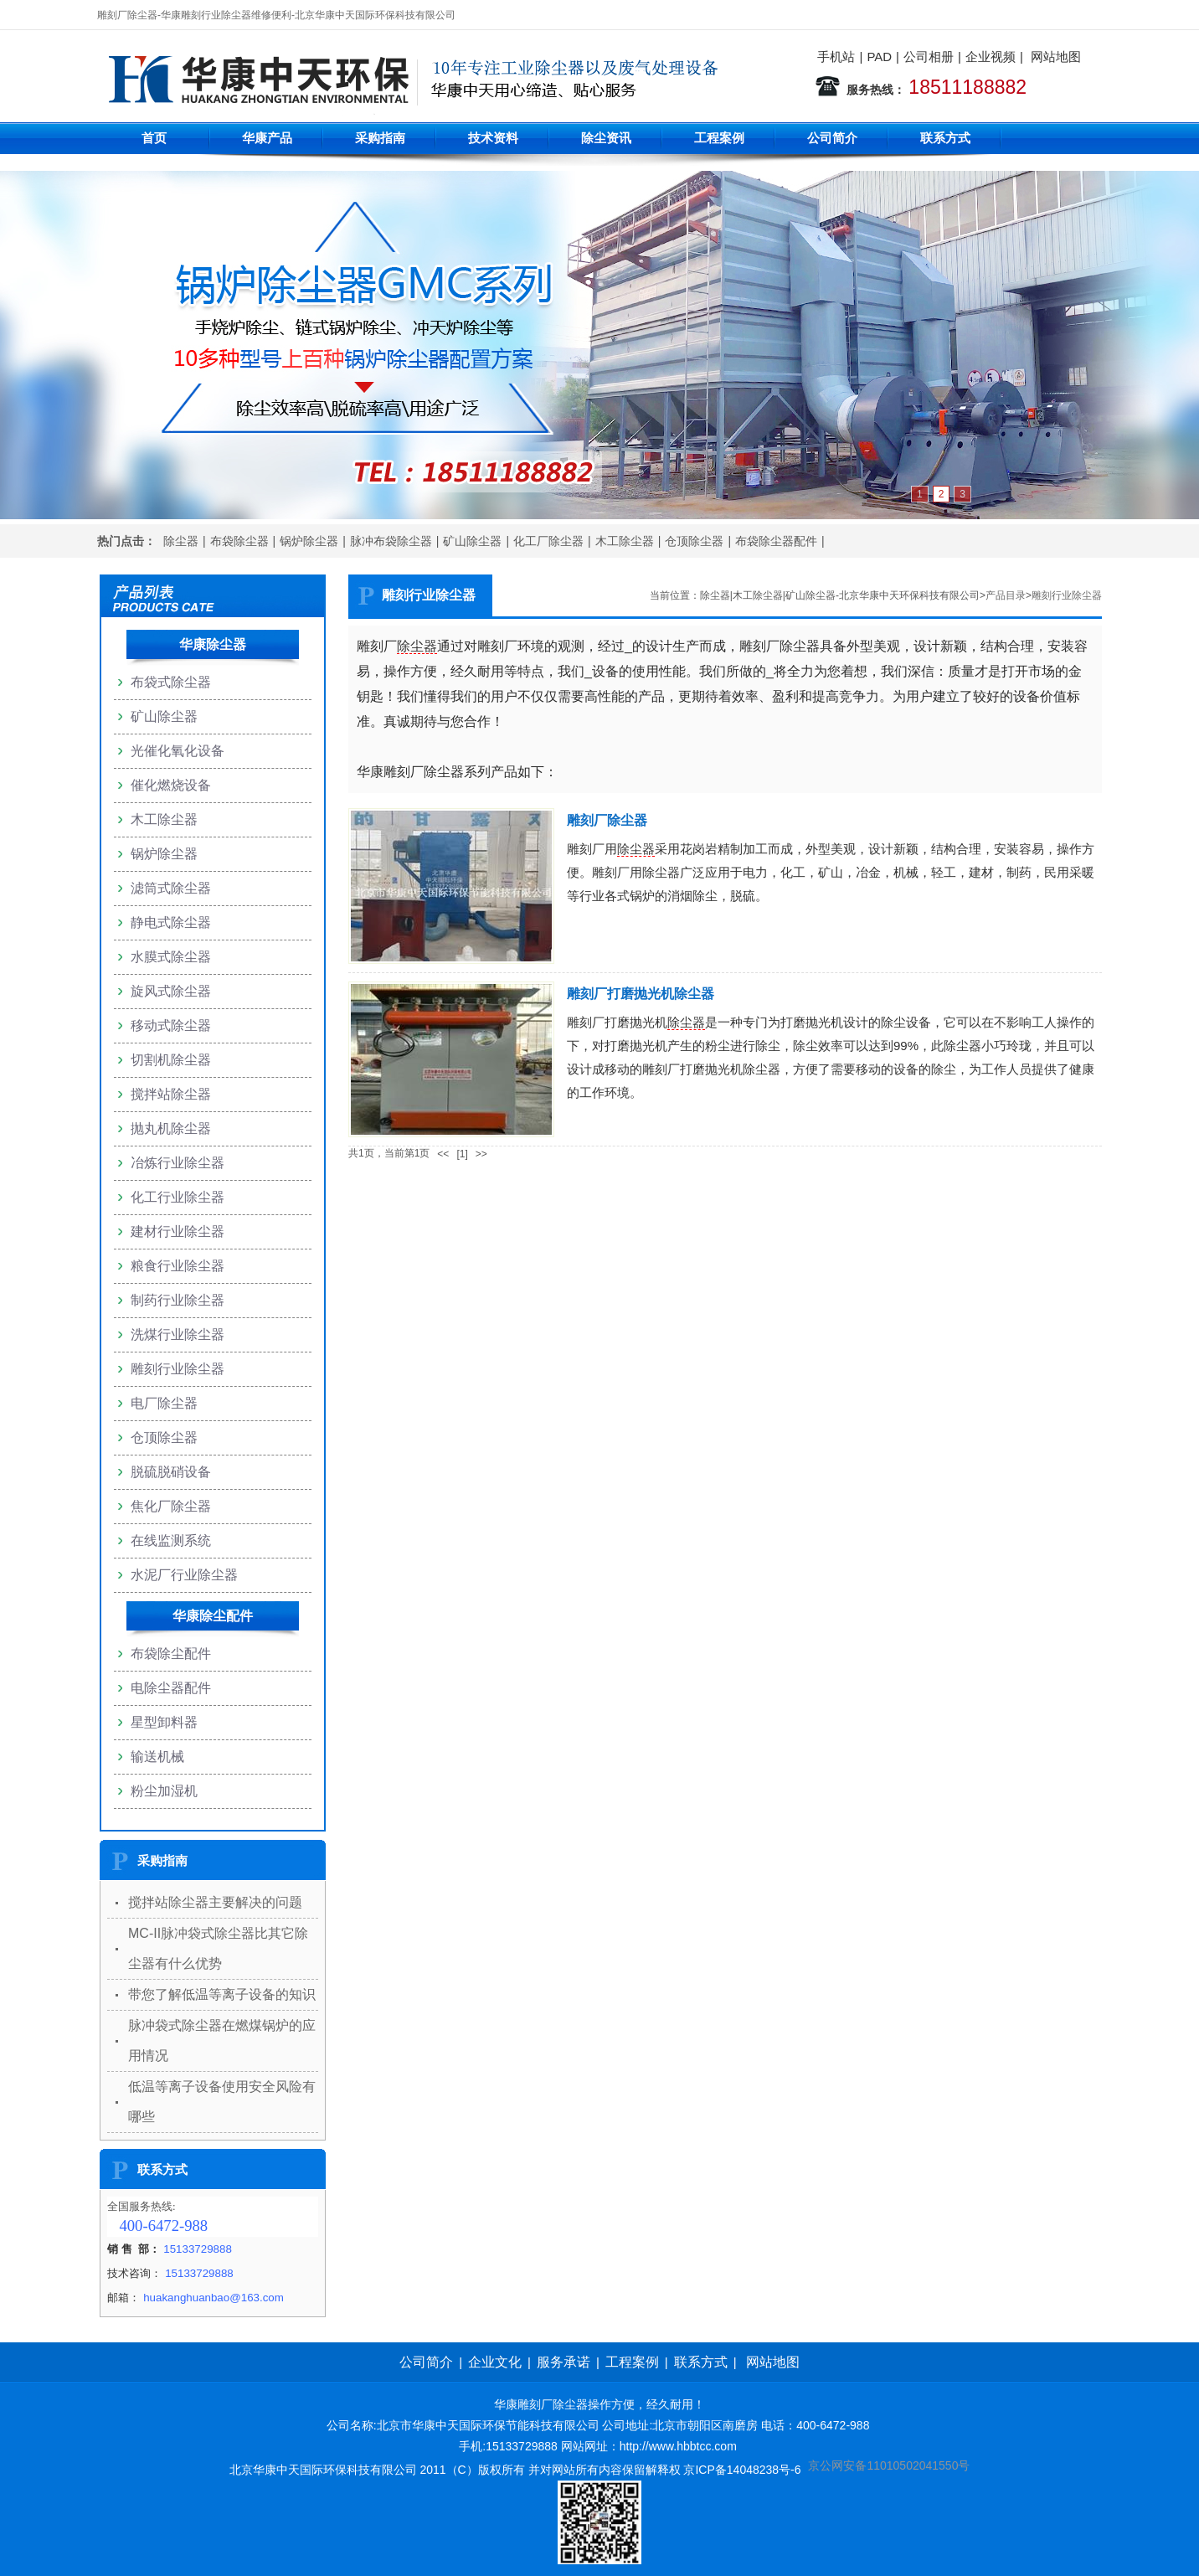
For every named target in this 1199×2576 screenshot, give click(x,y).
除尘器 (180, 541)
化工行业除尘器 (177, 1197)
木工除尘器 (624, 541)
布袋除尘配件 (171, 1653)
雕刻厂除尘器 (607, 820)
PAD (879, 56)
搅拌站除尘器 (171, 1094)
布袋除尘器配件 (776, 541)
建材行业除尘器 (177, 1231)
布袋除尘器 (239, 541)
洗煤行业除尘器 (177, 1334)
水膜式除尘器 (171, 957)
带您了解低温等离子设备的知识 (222, 1994)
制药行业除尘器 (177, 1300)
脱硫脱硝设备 (171, 1472)
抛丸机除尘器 (171, 1128)
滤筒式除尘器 (171, 888)
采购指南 (380, 138)
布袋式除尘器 (171, 682)
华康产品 (267, 138)
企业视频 (990, 56)
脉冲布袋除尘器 (391, 541)
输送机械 (157, 1756)
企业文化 (495, 2362)
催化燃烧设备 (171, 785)
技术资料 (493, 138)
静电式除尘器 (171, 922)
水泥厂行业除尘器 (184, 1575)
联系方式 (945, 138)
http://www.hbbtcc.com (678, 2446)
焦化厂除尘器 (171, 1506)
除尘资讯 (606, 138)
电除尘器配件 (171, 1688)
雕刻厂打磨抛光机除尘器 (640, 994)
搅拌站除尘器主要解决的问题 (215, 1902)
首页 (154, 138)
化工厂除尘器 (548, 541)
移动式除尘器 (171, 1025)
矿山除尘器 (472, 541)
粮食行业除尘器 (177, 1266)
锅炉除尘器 (309, 541)
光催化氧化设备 (177, 751)
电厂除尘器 (164, 1403)
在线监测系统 (171, 1540)
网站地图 (1056, 56)
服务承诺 (563, 2362)
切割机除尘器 (171, 1060)
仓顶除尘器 (694, 541)
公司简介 (832, 138)
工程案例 (719, 138)
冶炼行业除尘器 (177, 1163)
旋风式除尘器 (171, 991)
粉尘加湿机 (164, 1791)
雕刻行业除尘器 (1067, 595)
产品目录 (1005, 595)
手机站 (836, 56)
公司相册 (928, 56)
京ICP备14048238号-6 (741, 2469)
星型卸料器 (164, 1722)
